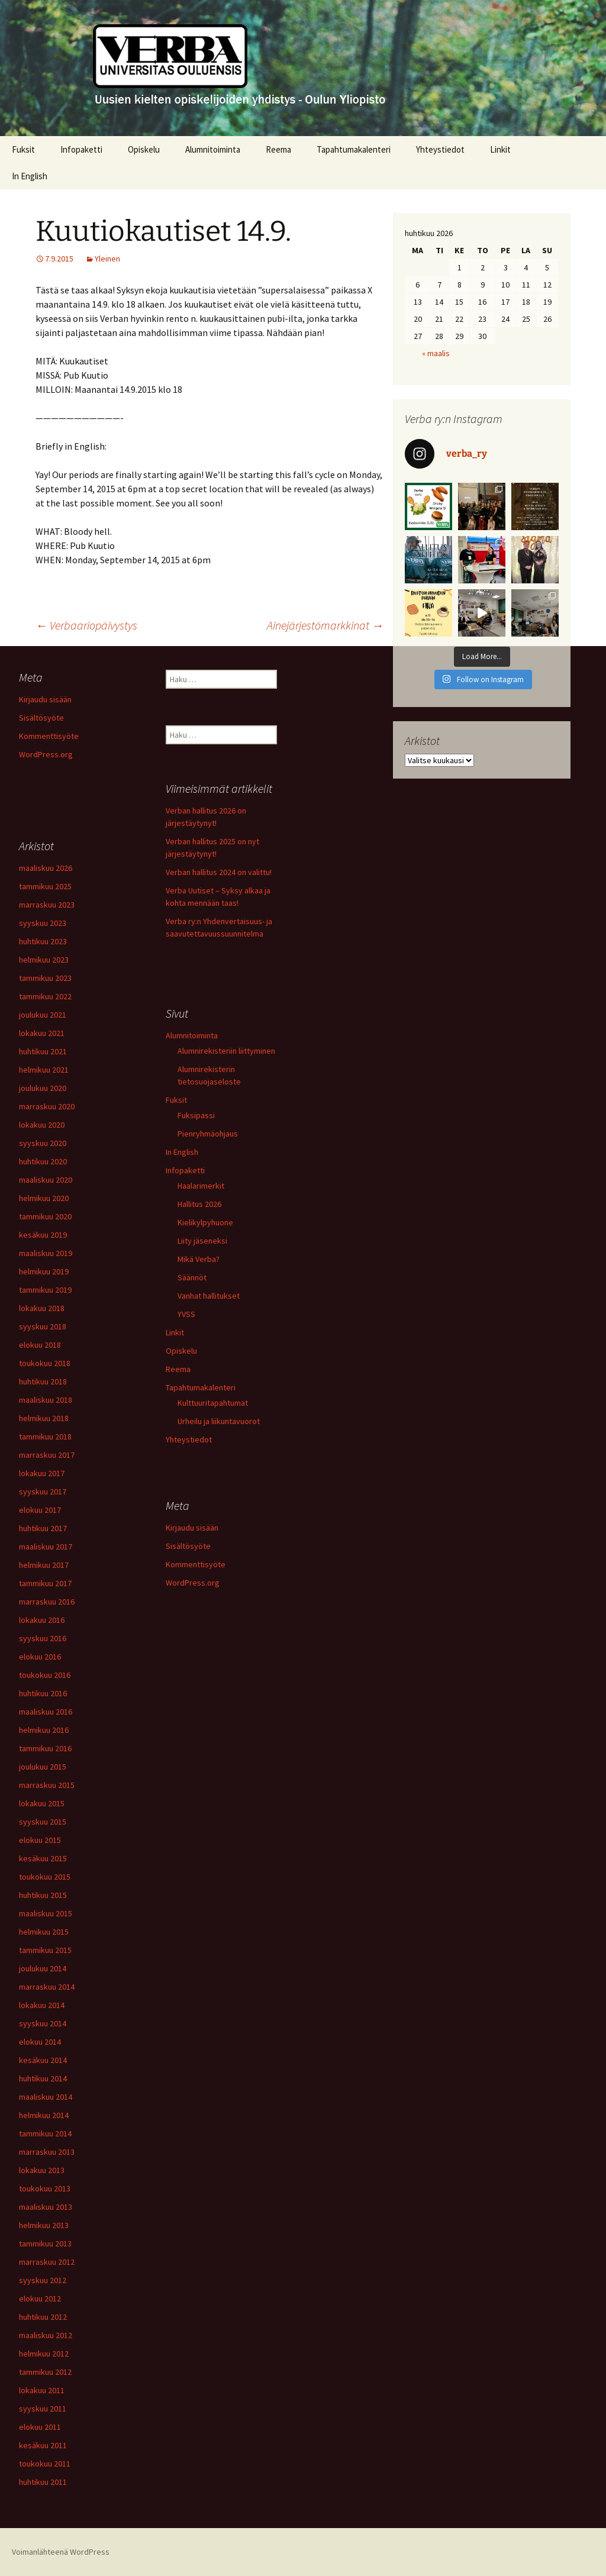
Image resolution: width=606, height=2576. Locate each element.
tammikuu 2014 (45, 2133)
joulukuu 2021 (42, 1014)
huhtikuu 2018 (43, 1381)
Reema (278, 149)
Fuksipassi (196, 1115)
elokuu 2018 (40, 1344)
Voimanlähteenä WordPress (60, 2551)
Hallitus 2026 (199, 1204)
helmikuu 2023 (44, 959)
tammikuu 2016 (45, 1748)
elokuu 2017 (40, 1510)
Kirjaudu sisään (45, 699)
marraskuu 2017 (47, 1455)
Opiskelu (144, 149)
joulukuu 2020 (42, 1088)
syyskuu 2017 (42, 1491)
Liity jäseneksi (202, 1240)
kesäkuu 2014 (43, 2060)
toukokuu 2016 (44, 1675)
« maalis (436, 353)
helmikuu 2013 (44, 2225)
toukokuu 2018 (44, 1363)
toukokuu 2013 (44, 2188)
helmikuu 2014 (44, 2115)
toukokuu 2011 (44, 2463)
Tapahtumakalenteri (354, 149)
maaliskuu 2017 (45, 1546)
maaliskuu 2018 (45, 1399)
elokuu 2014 (40, 2041)
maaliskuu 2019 (45, 1253)
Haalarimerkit (201, 1185)
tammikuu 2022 (45, 996)
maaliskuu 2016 (45, 1711)
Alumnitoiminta (212, 149)
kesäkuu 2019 (43, 1234)
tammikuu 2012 (45, 2372)
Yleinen (107, 258)
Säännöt (192, 1277)
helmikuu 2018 (44, 1418)
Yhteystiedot (440, 149)
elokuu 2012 (40, 2298)
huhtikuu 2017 (43, 1528)
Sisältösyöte (41, 717)
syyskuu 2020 (42, 1143)
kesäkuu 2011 (43, 2445)
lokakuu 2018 (42, 1308)
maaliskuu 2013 (45, 2206)
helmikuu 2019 (44, 1271)
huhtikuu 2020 (43, 1161)
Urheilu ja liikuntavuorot (219, 1421)
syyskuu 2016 (42, 1638)
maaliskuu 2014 (45, 2096)
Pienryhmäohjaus (208, 1133)
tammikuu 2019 (45, 1289)
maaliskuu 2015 (45, 1913)
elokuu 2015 (40, 1840)
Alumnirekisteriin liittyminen (226, 1050)
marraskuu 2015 (47, 1785)
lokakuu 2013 (42, 2170)
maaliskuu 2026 (45, 868)
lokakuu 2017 (42, 1473)
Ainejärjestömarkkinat (325, 625)
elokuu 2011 (40, 2427)
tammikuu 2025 (45, 886)
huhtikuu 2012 (43, 2317)
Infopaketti (81, 149)
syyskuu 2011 (42, 2408)
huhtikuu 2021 (43, 1051)
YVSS (186, 1314)
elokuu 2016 (40, 1656)
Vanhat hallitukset (209, 1295)
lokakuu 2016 (42, 1620)
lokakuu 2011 (42, 2390)
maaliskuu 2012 (45, 2335)
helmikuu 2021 (44, 1069)
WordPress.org (46, 754)
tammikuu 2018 (45, 1436)
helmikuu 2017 (44, 1565)
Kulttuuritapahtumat (213, 1402)
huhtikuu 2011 (43, 2482)
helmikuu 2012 (44, 2353)
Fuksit (23, 149)
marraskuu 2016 (47, 1601)
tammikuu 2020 (45, 1216)
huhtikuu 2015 (43, 1895)
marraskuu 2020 (47, 1106)
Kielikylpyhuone (205, 1222)
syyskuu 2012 (42, 2280)
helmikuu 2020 (44, 1198)
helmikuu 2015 (44, 1931)
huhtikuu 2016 (43, 1693)
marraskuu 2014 (47, 1986)
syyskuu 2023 (42, 923)
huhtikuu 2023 (43, 941)
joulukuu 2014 (42, 1968)
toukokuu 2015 (44, 1876)
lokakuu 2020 (42, 1124)
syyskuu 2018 (42, 1326)
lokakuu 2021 (42, 1033)
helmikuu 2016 (44, 1730)
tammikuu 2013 (45, 2243)
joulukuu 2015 (42, 1766)
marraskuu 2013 (47, 2151)
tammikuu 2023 (45, 978)
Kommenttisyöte (49, 736)
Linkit (500, 149)
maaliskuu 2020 (45, 1179)
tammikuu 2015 (45, 1950)
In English (29, 176)
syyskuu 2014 (42, 2023)
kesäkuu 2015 (43, 1858)
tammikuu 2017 (45, 1583)
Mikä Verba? (199, 1259)
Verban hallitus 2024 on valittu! (219, 872)
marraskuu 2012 (47, 2262)
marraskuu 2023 (47, 904)
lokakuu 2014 (42, 2005)
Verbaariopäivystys (86, 625)
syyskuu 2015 (42, 1821)
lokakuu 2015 (42, 1803)
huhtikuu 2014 (43, 2078)
